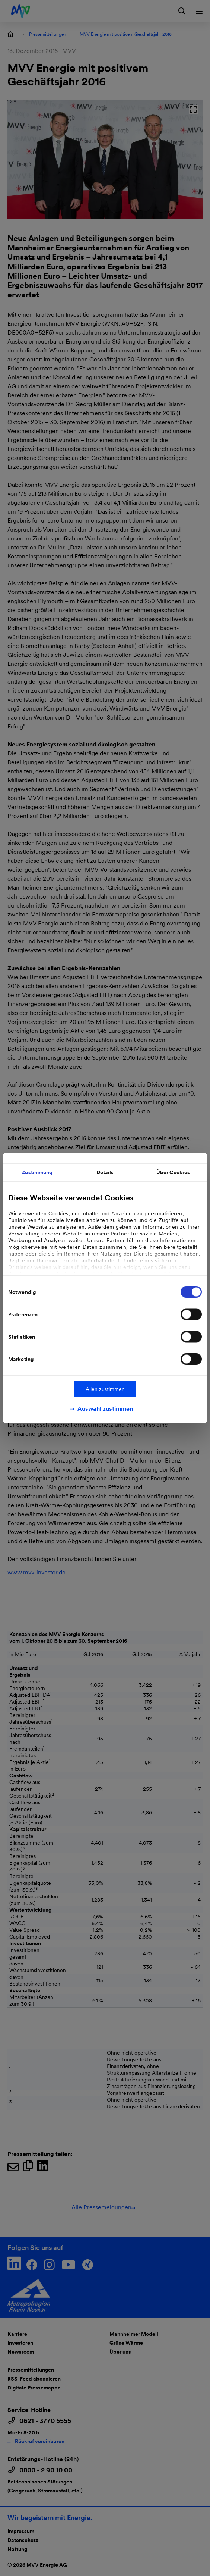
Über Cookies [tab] (173, 1172)
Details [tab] (105, 1172)
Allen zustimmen (105, 1389)
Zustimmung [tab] (37, 1172)
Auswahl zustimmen (105, 1408)
